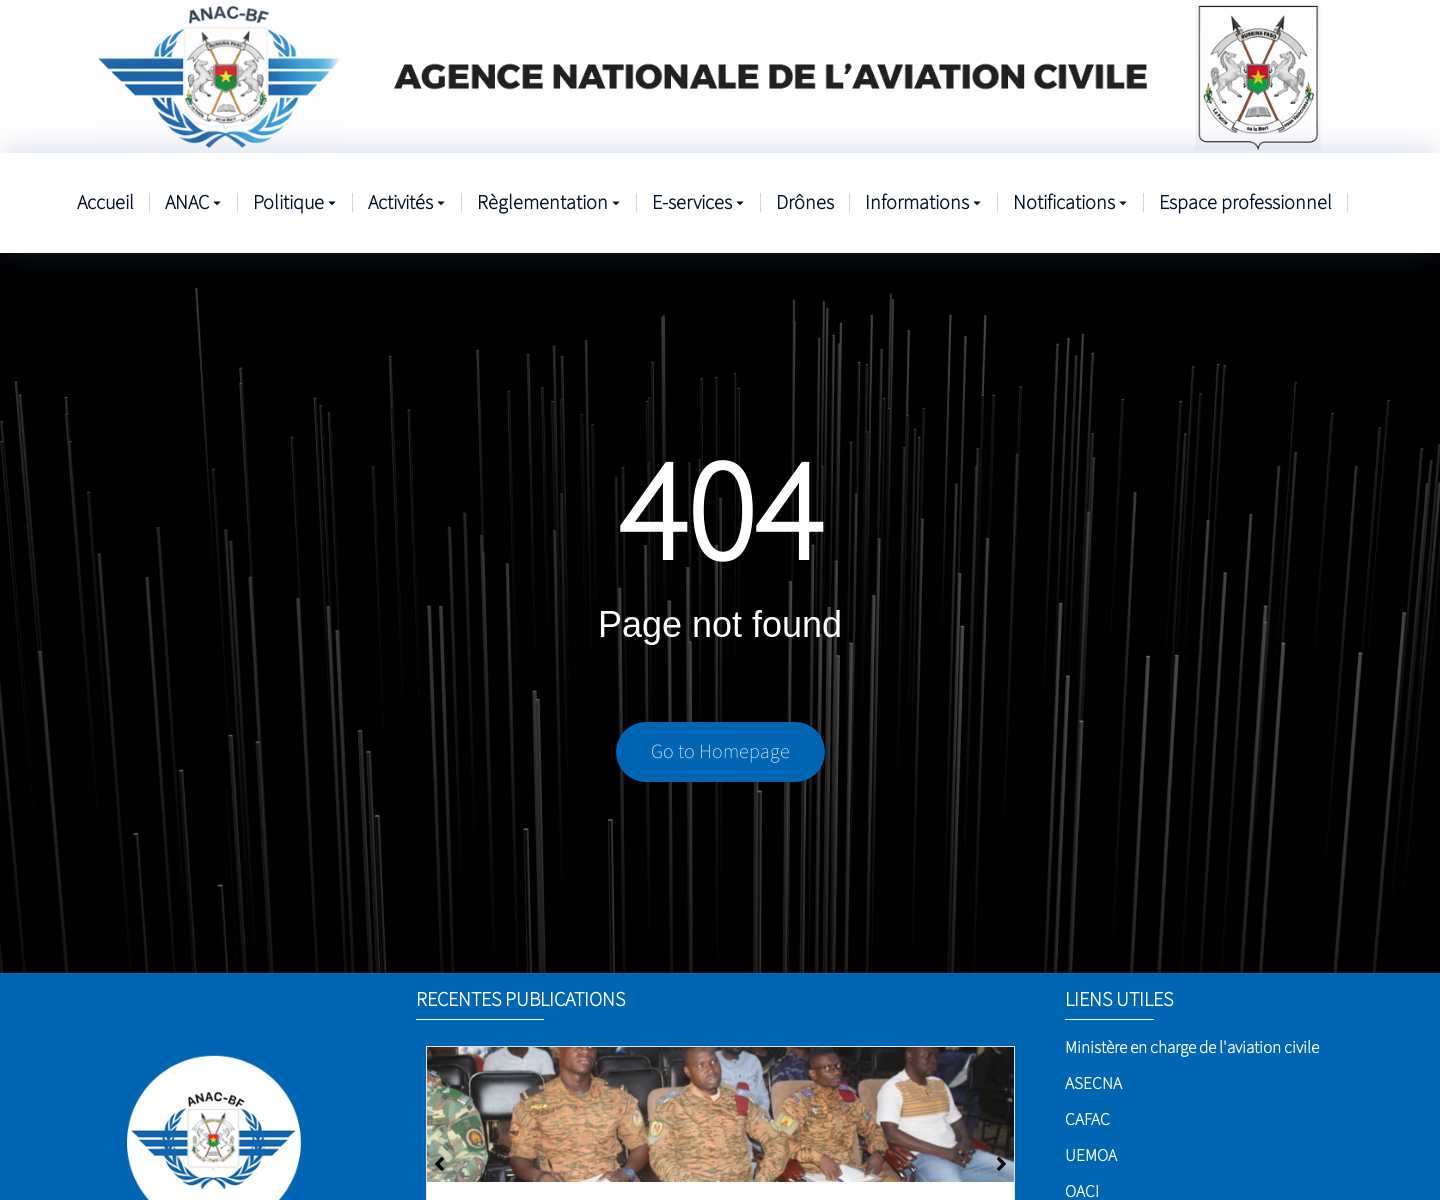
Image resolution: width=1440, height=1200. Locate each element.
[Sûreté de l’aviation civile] (720, 1114)
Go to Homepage (720, 752)
